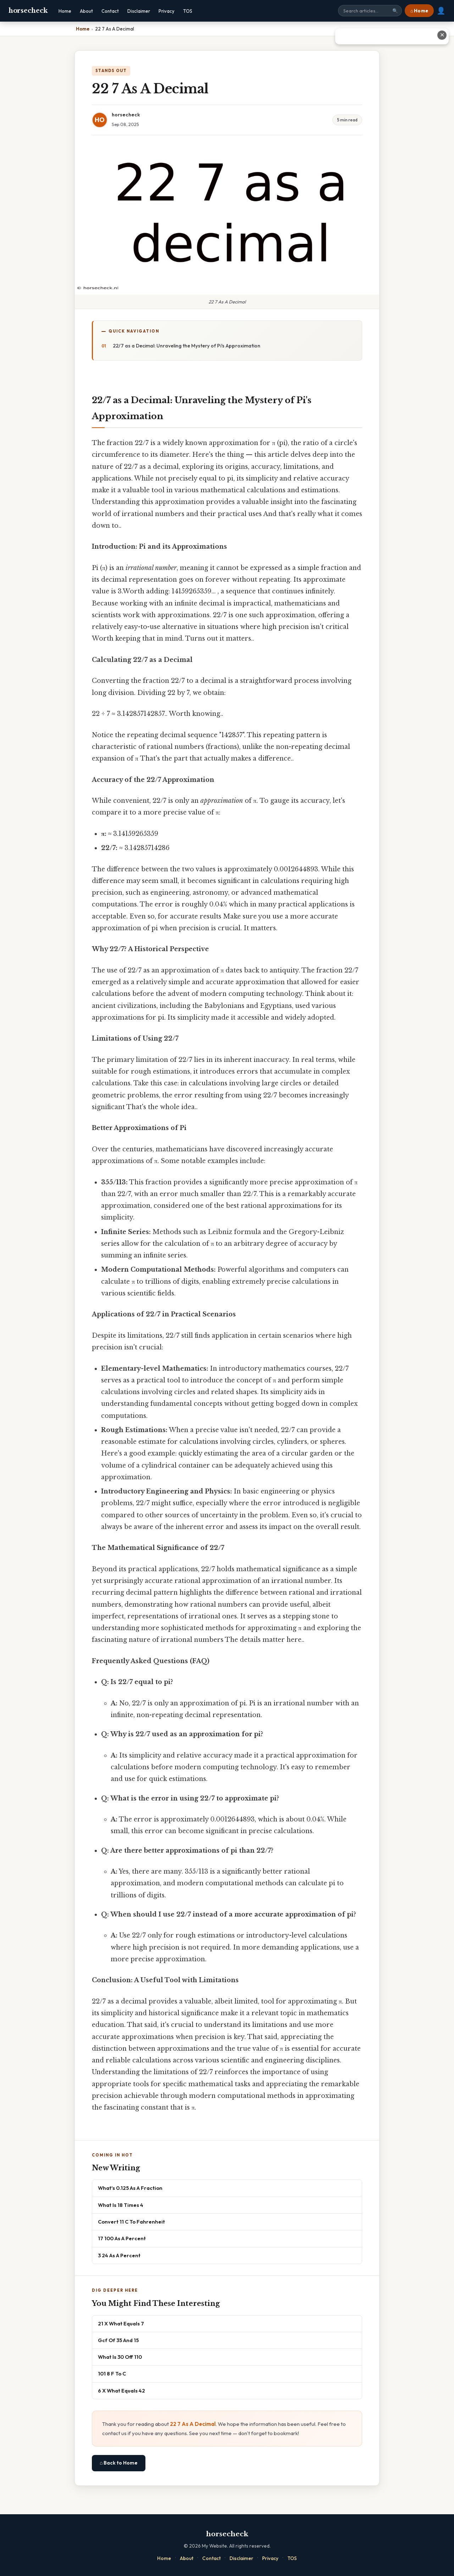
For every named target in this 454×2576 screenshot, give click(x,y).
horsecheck (28, 11)
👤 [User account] (441, 10)
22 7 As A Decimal (193, 2424)
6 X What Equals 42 (121, 2390)
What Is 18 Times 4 (120, 2205)
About (86, 11)
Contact (110, 11)
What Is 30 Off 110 (120, 2356)
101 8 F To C (112, 2373)
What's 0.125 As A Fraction (130, 2188)
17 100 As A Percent (122, 2238)
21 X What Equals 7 (121, 2323)
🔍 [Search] (395, 11)
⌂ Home (419, 10)
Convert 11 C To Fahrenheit (131, 2221)
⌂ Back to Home (119, 2463)
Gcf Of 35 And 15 (118, 2340)
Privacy (167, 11)
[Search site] (370, 10)
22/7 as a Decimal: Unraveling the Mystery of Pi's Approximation (186, 345)
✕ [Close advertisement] (442, 35)
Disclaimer (138, 11)
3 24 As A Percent (119, 2255)
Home (65, 11)
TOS (187, 11)
